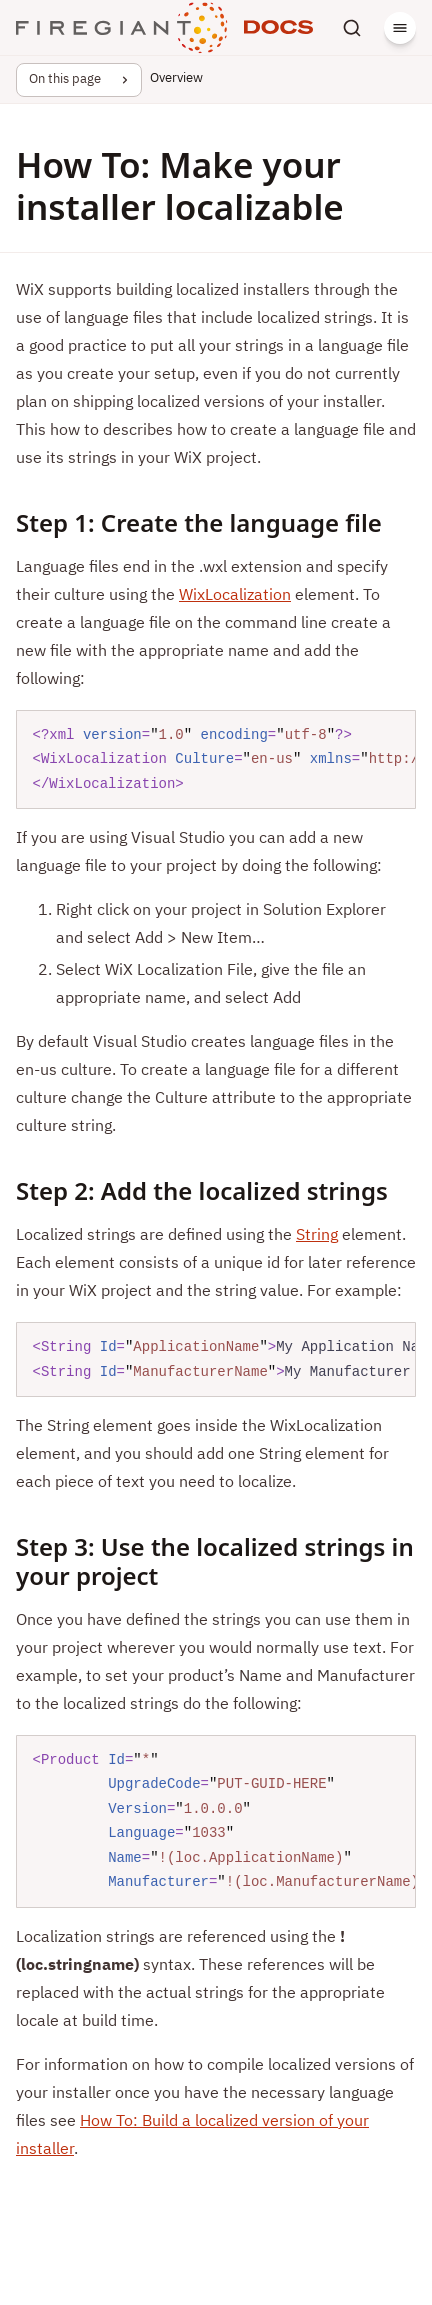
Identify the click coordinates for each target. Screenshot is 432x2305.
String (317, 1236)
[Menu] (400, 28)
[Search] (352, 28)
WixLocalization (235, 596)
